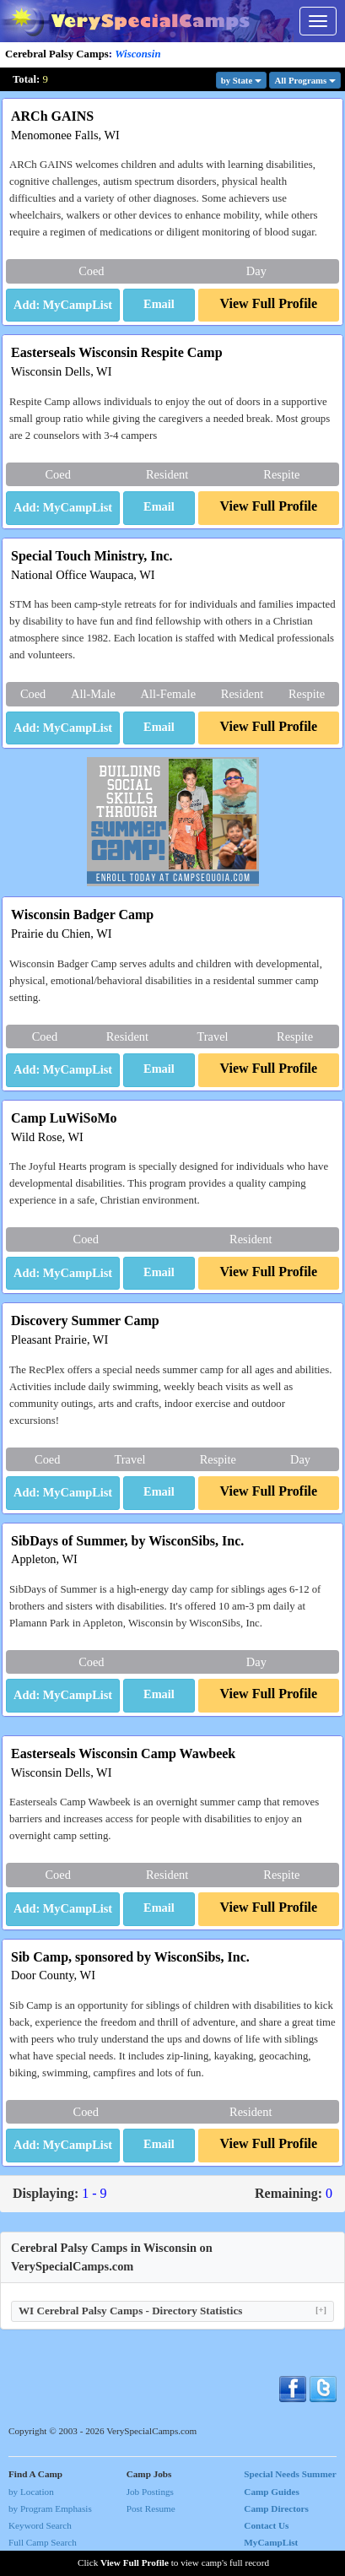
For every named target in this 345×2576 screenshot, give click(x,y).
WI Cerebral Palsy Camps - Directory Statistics (172, 2310)
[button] (159, 305)
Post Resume (151, 2508)
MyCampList (271, 2542)
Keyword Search (40, 2525)
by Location (31, 2492)
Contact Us (266, 2525)
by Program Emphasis (50, 2508)
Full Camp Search (42, 2542)
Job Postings (150, 2492)
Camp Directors (276, 2508)
